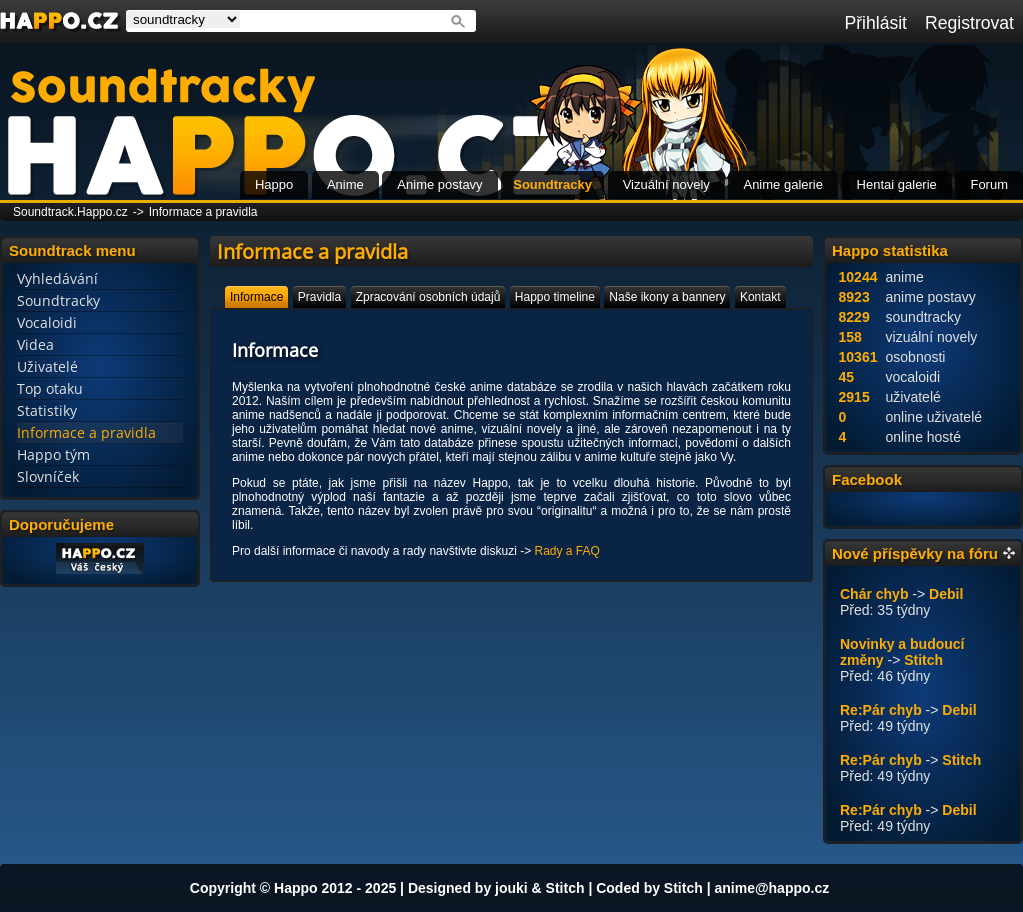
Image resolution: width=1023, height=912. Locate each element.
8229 (854, 317)
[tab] (256, 297)
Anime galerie (783, 184)
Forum (989, 184)
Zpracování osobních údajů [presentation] (428, 297)
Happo (274, 184)
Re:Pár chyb (881, 710)
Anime (345, 184)
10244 (858, 277)
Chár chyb (874, 594)
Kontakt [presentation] (760, 297)
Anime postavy (439, 184)
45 (847, 377)
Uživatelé (47, 366)
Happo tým (53, 454)
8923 (854, 297)
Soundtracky (552, 184)
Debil (946, 594)
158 (850, 337)
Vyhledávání (57, 278)
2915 (854, 397)
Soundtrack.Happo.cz (70, 212)
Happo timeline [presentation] (555, 297)
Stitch (923, 660)
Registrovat (969, 23)
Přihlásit (875, 23)
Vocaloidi (47, 322)
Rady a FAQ (566, 551)
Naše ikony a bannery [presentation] (667, 297)
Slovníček (48, 476)
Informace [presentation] (256, 297)
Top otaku (50, 388)
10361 (858, 357)
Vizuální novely (666, 184)
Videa (35, 344)
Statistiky (47, 410)
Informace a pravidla (203, 212)
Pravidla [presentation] (319, 297)
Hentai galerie (897, 184)
